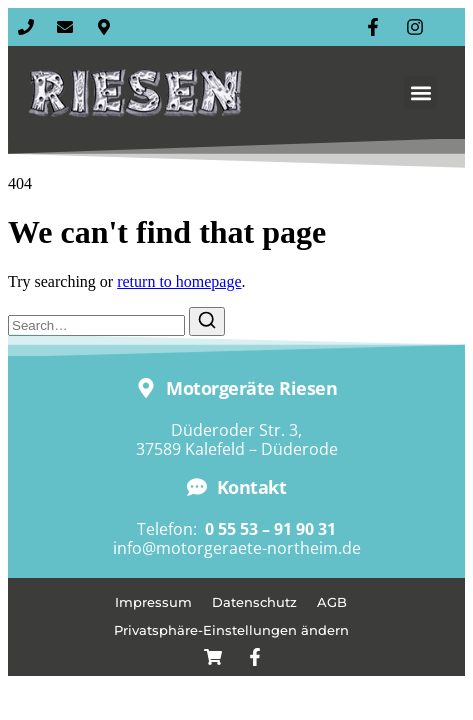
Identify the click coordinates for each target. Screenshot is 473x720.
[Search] (207, 321)
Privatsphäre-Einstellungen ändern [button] (231, 630)
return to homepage (179, 281)
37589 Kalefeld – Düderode (237, 449)
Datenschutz (254, 602)
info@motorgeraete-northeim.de (237, 548)
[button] (420, 92)
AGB (332, 602)
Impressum (153, 602)
